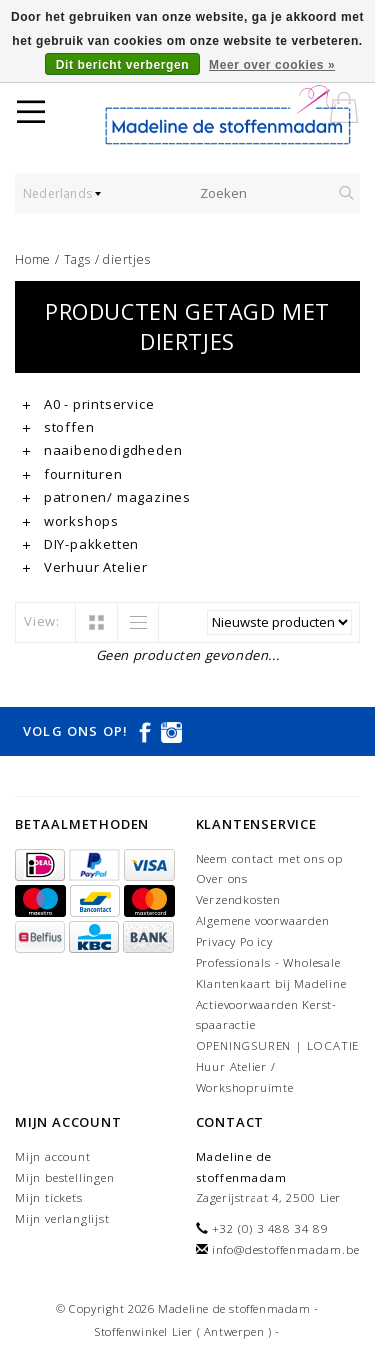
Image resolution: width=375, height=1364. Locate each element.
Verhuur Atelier (85, 567)
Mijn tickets (49, 1197)
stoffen (58, 427)
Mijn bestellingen (65, 1177)
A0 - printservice (88, 404)
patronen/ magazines (107, 497)
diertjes (126, 259)
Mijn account (53, 1156)
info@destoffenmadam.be (286, 1249)
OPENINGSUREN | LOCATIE (278, 1045)
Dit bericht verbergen (122, 65)
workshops (71, 521)
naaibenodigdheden (102, 450)
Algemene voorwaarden (263, 920)
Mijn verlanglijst (62, 1218)
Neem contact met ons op (269, 858)
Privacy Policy (234, 941)
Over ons (222, 878)
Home (33, 259)
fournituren (73, 474)
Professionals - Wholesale (268, 962)
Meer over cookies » (272, 65)
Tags (77, 259)
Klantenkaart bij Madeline (271, 983)
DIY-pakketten (81, 544)
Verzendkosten (238, 899)
